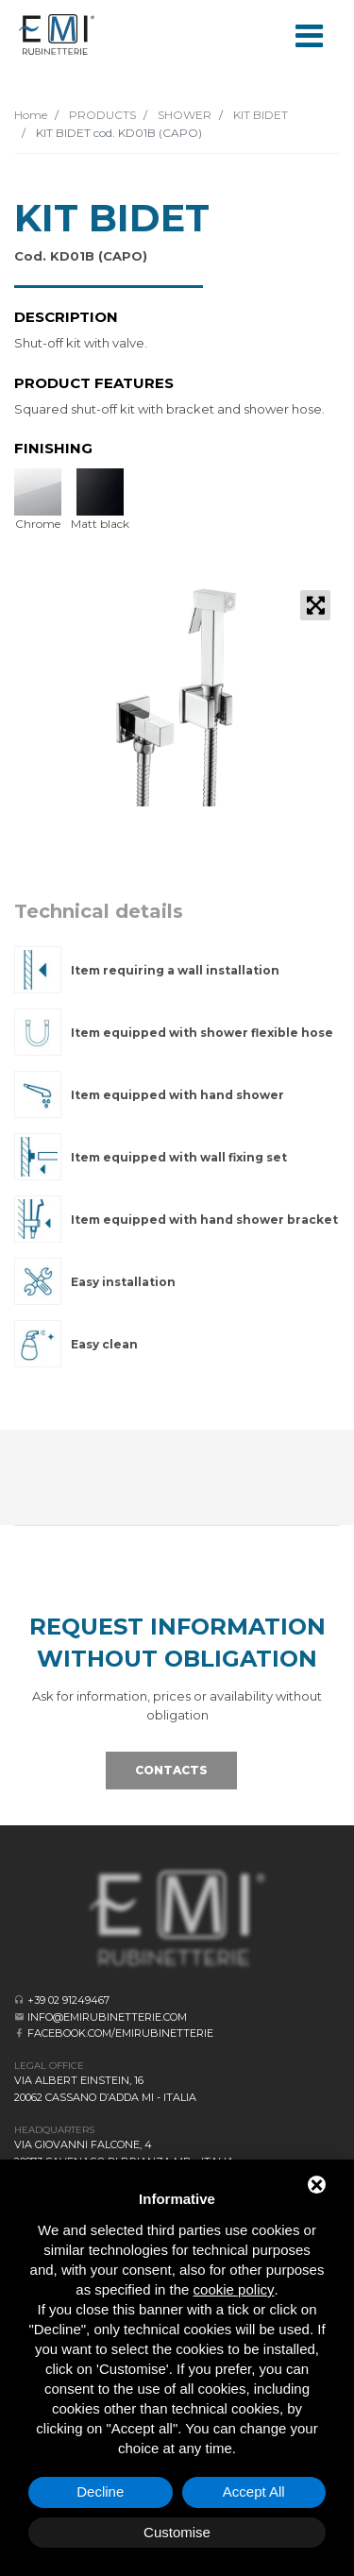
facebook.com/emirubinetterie (120, 2033)
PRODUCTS (101, 115)
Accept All (254, 2491)
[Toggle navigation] (308, 34)
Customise (177, 2532)
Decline (100, 2491)
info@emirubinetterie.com (107, 2017)
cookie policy (234, 2289)
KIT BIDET (259, 115)
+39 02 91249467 (68, 2000)
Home (30, 115)
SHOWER (183, 115)
